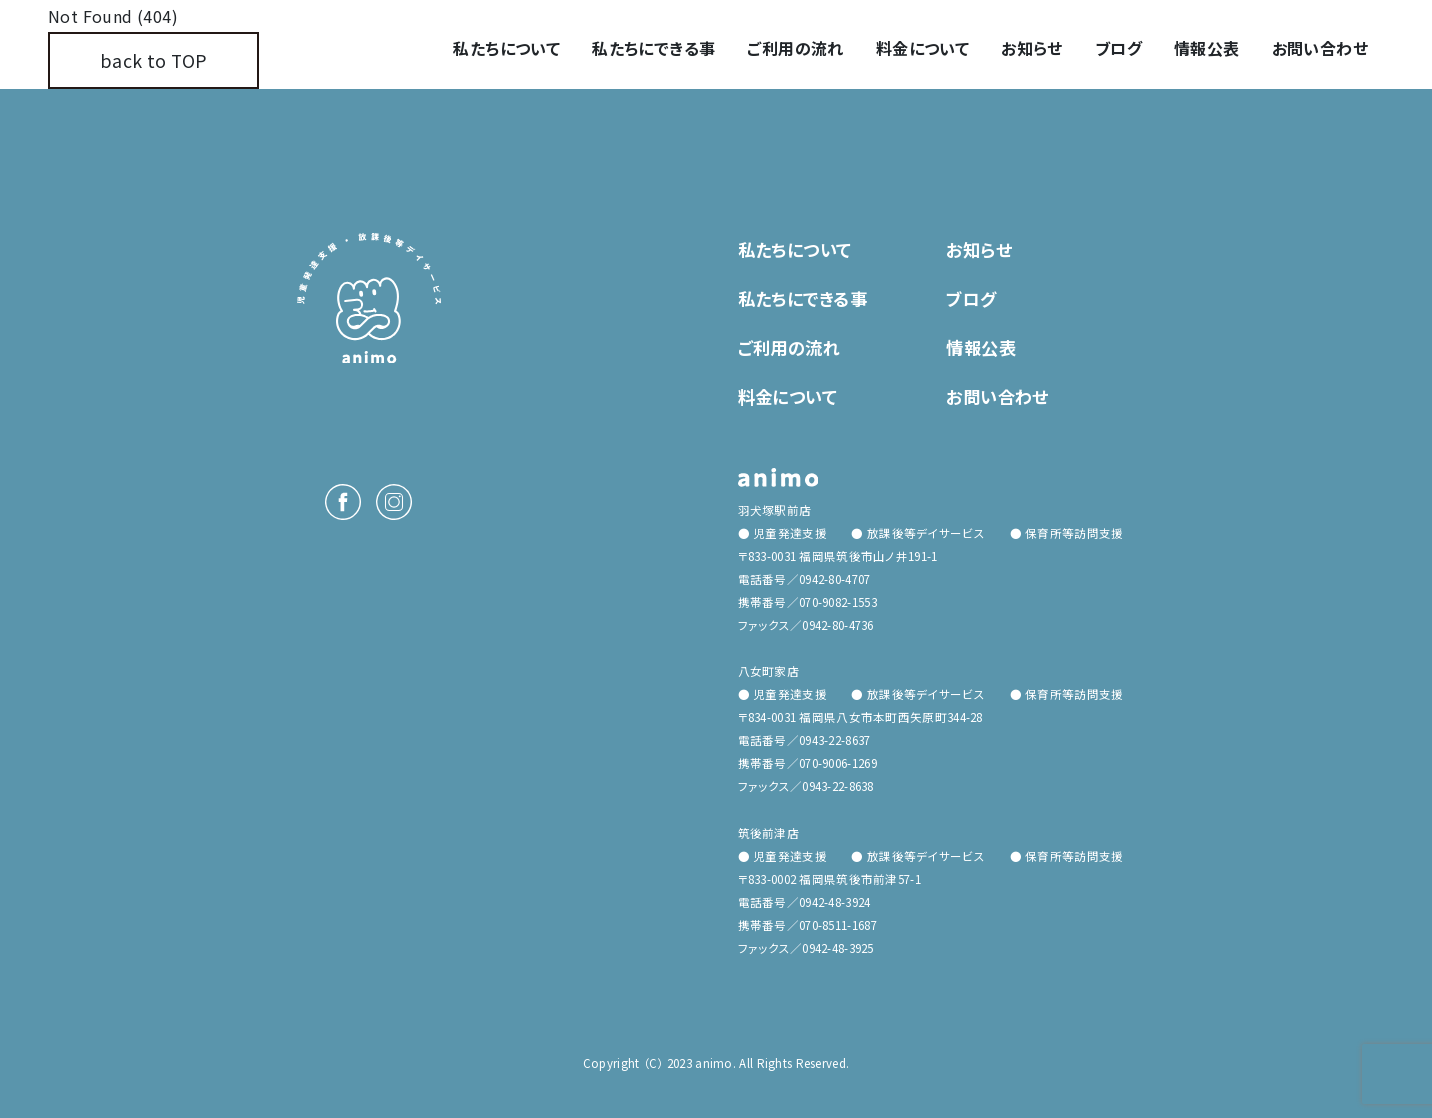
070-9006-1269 (838, 763)
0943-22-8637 (834, 740)
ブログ (1118, 48)
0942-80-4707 (834, 579)
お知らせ (1032, 48)
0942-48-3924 (834, 902)
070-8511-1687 (838, 925)
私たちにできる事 (653, 48)
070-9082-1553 (838, 602)
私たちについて (506, 48)
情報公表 (1207, 48)
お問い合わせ (1320, 48)
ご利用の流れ (795, 48)
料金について (922, 48)
